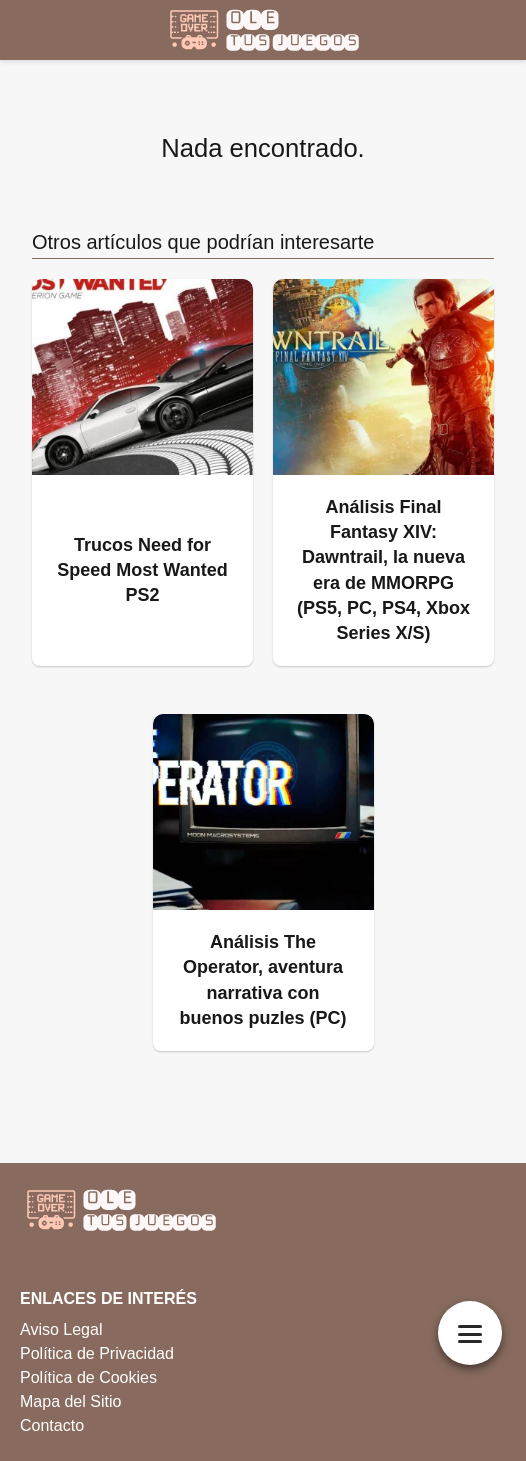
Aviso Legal (61, 1329)
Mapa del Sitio (70, 1401)
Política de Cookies (88, 1377)
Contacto (52, 1425)
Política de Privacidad (97, 1353)
